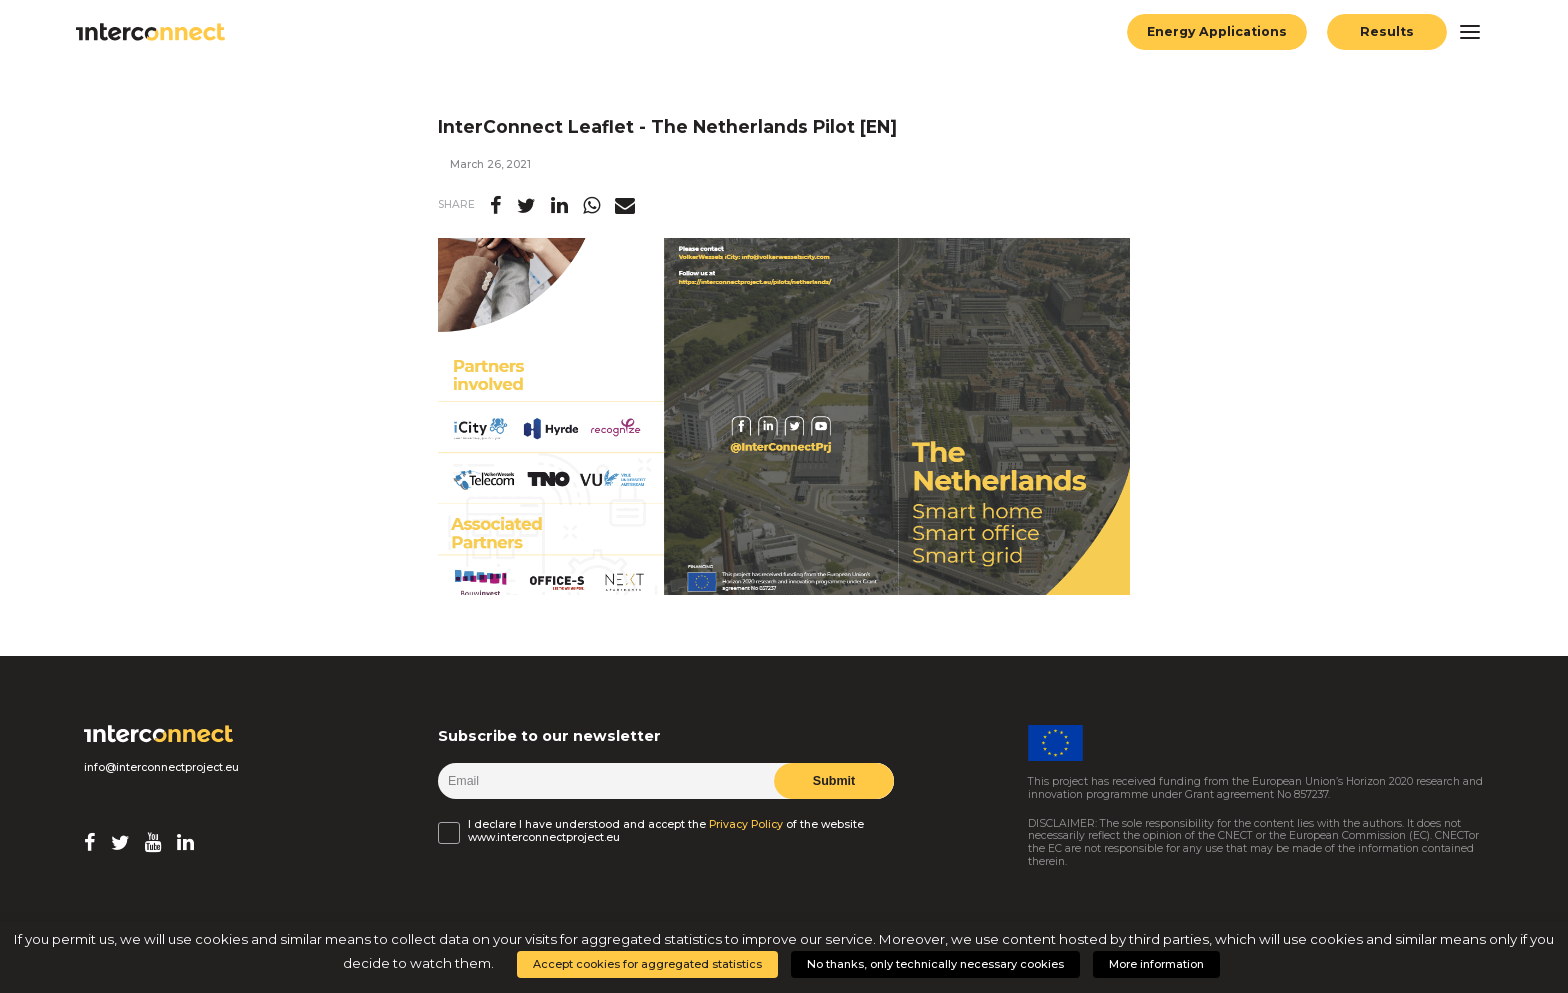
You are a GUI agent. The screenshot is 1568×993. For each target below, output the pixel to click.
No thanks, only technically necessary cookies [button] (935, 964)
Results (1387, 31)
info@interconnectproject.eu (161, 768)
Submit (834, 781)
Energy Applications (1216, 31)
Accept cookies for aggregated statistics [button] (647, 964)
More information (1156, 964)
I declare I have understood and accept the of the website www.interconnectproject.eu (666, 831)
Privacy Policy (746, 825)
